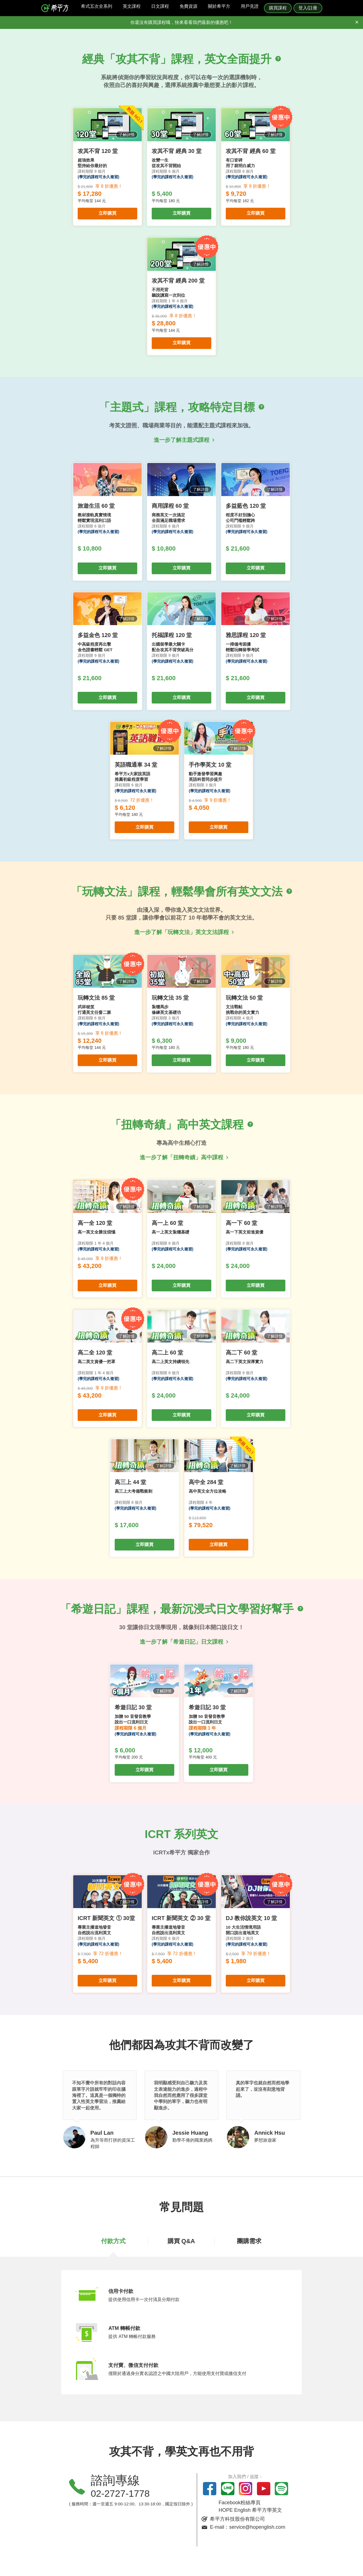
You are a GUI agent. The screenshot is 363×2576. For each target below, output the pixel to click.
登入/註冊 (307, 8)
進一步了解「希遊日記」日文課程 (181, 1642)
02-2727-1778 (120, 2493)
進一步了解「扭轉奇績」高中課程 (181, 1157)
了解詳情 (126, 139)
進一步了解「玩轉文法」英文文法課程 (181, 932)
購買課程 (278, 8)
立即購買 (107, 218)
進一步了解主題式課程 (181, 440)
